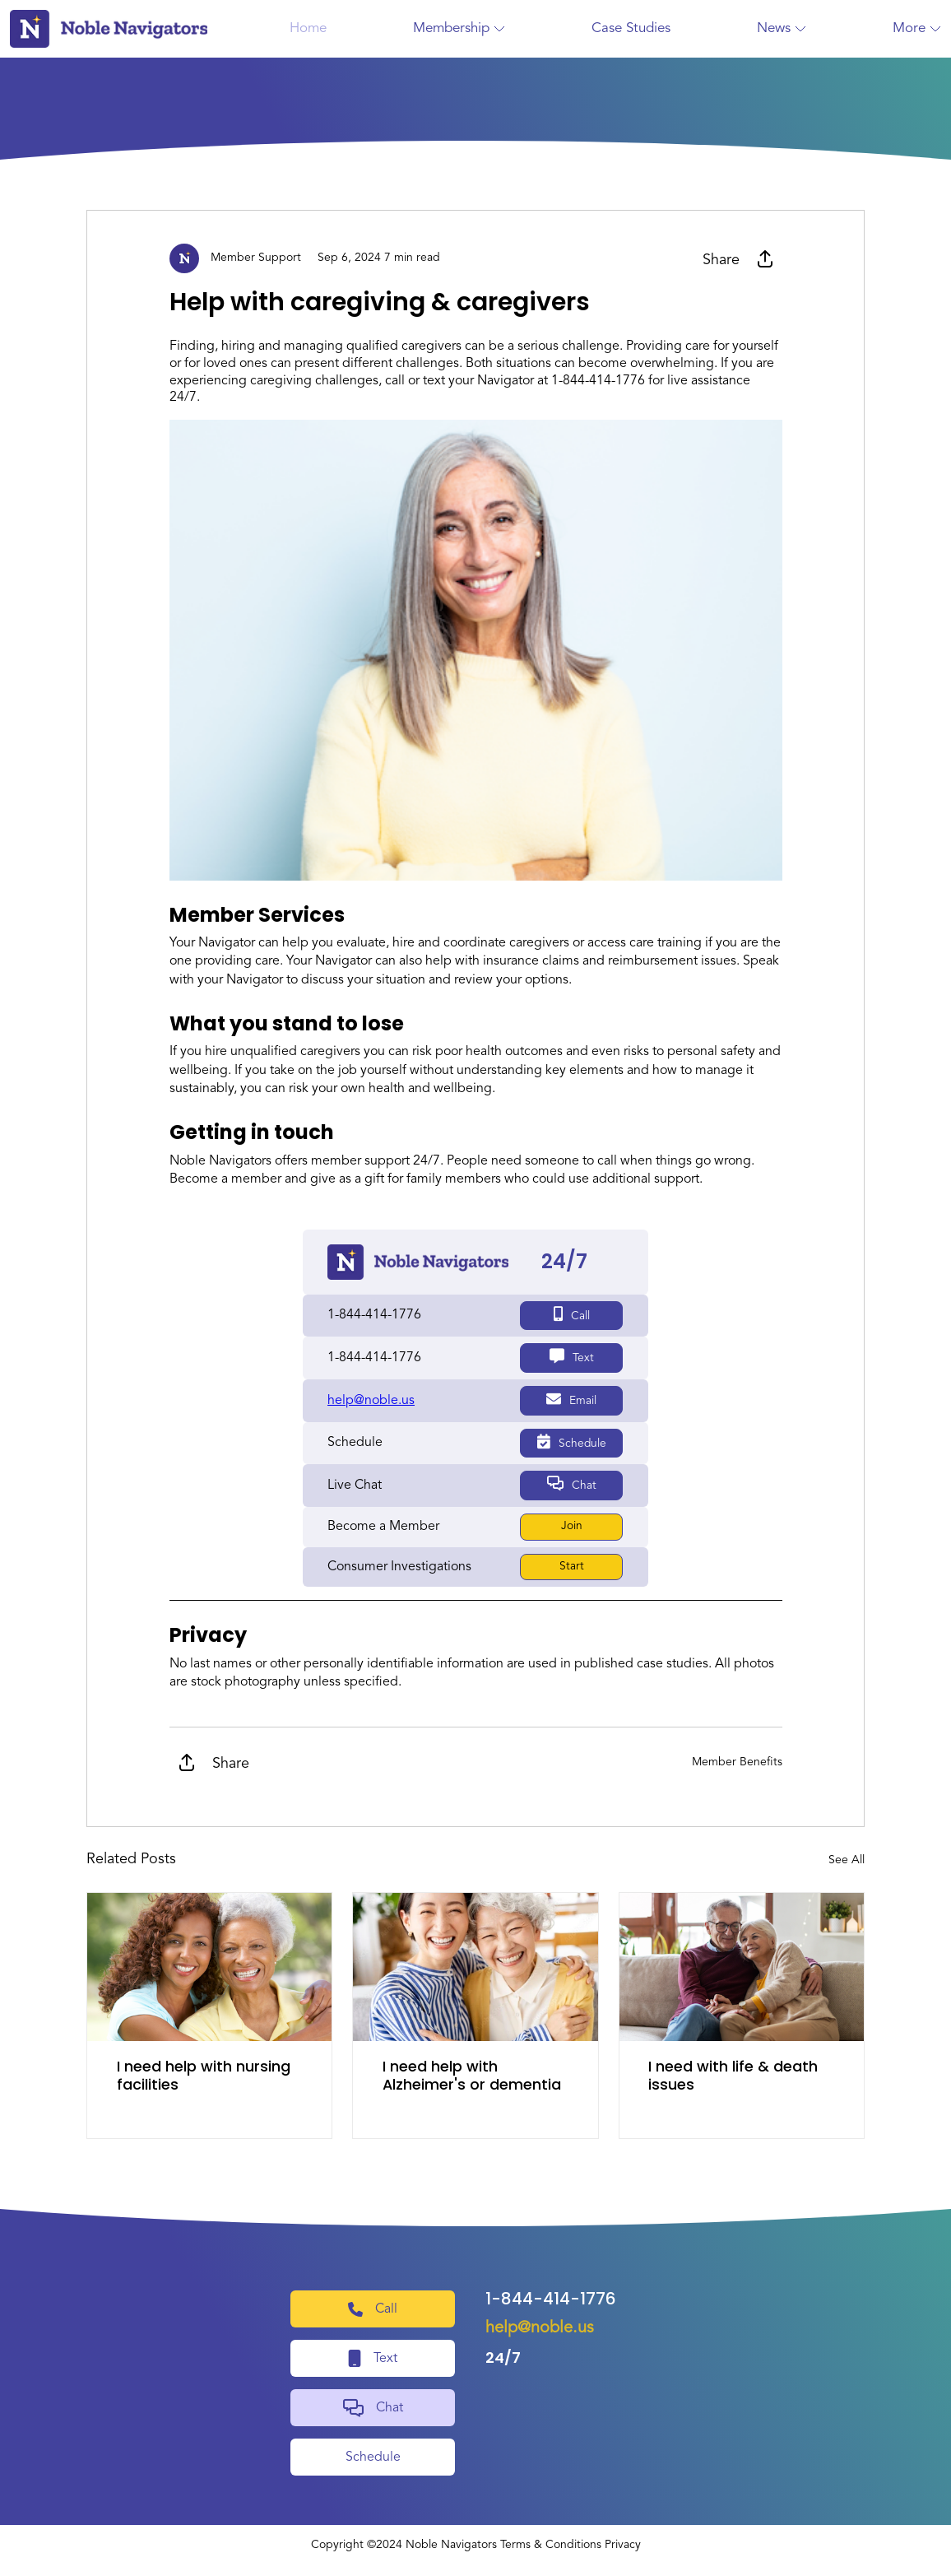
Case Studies (630, 28)
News (781, 28)
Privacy (623, 2543)
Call (570, 1314)
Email (570, 1398)
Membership (459, 28)
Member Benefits (737, 1760)
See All (846, 1857)
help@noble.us (539, 2326)
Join (570, 1524)
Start (570, 1564)
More (917, 28)
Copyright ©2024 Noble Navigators (404, 2543)
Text (570, 1356)
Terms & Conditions (550, 2543)
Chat (570, 1482)
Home (308, 28)
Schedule (570, 1440)
